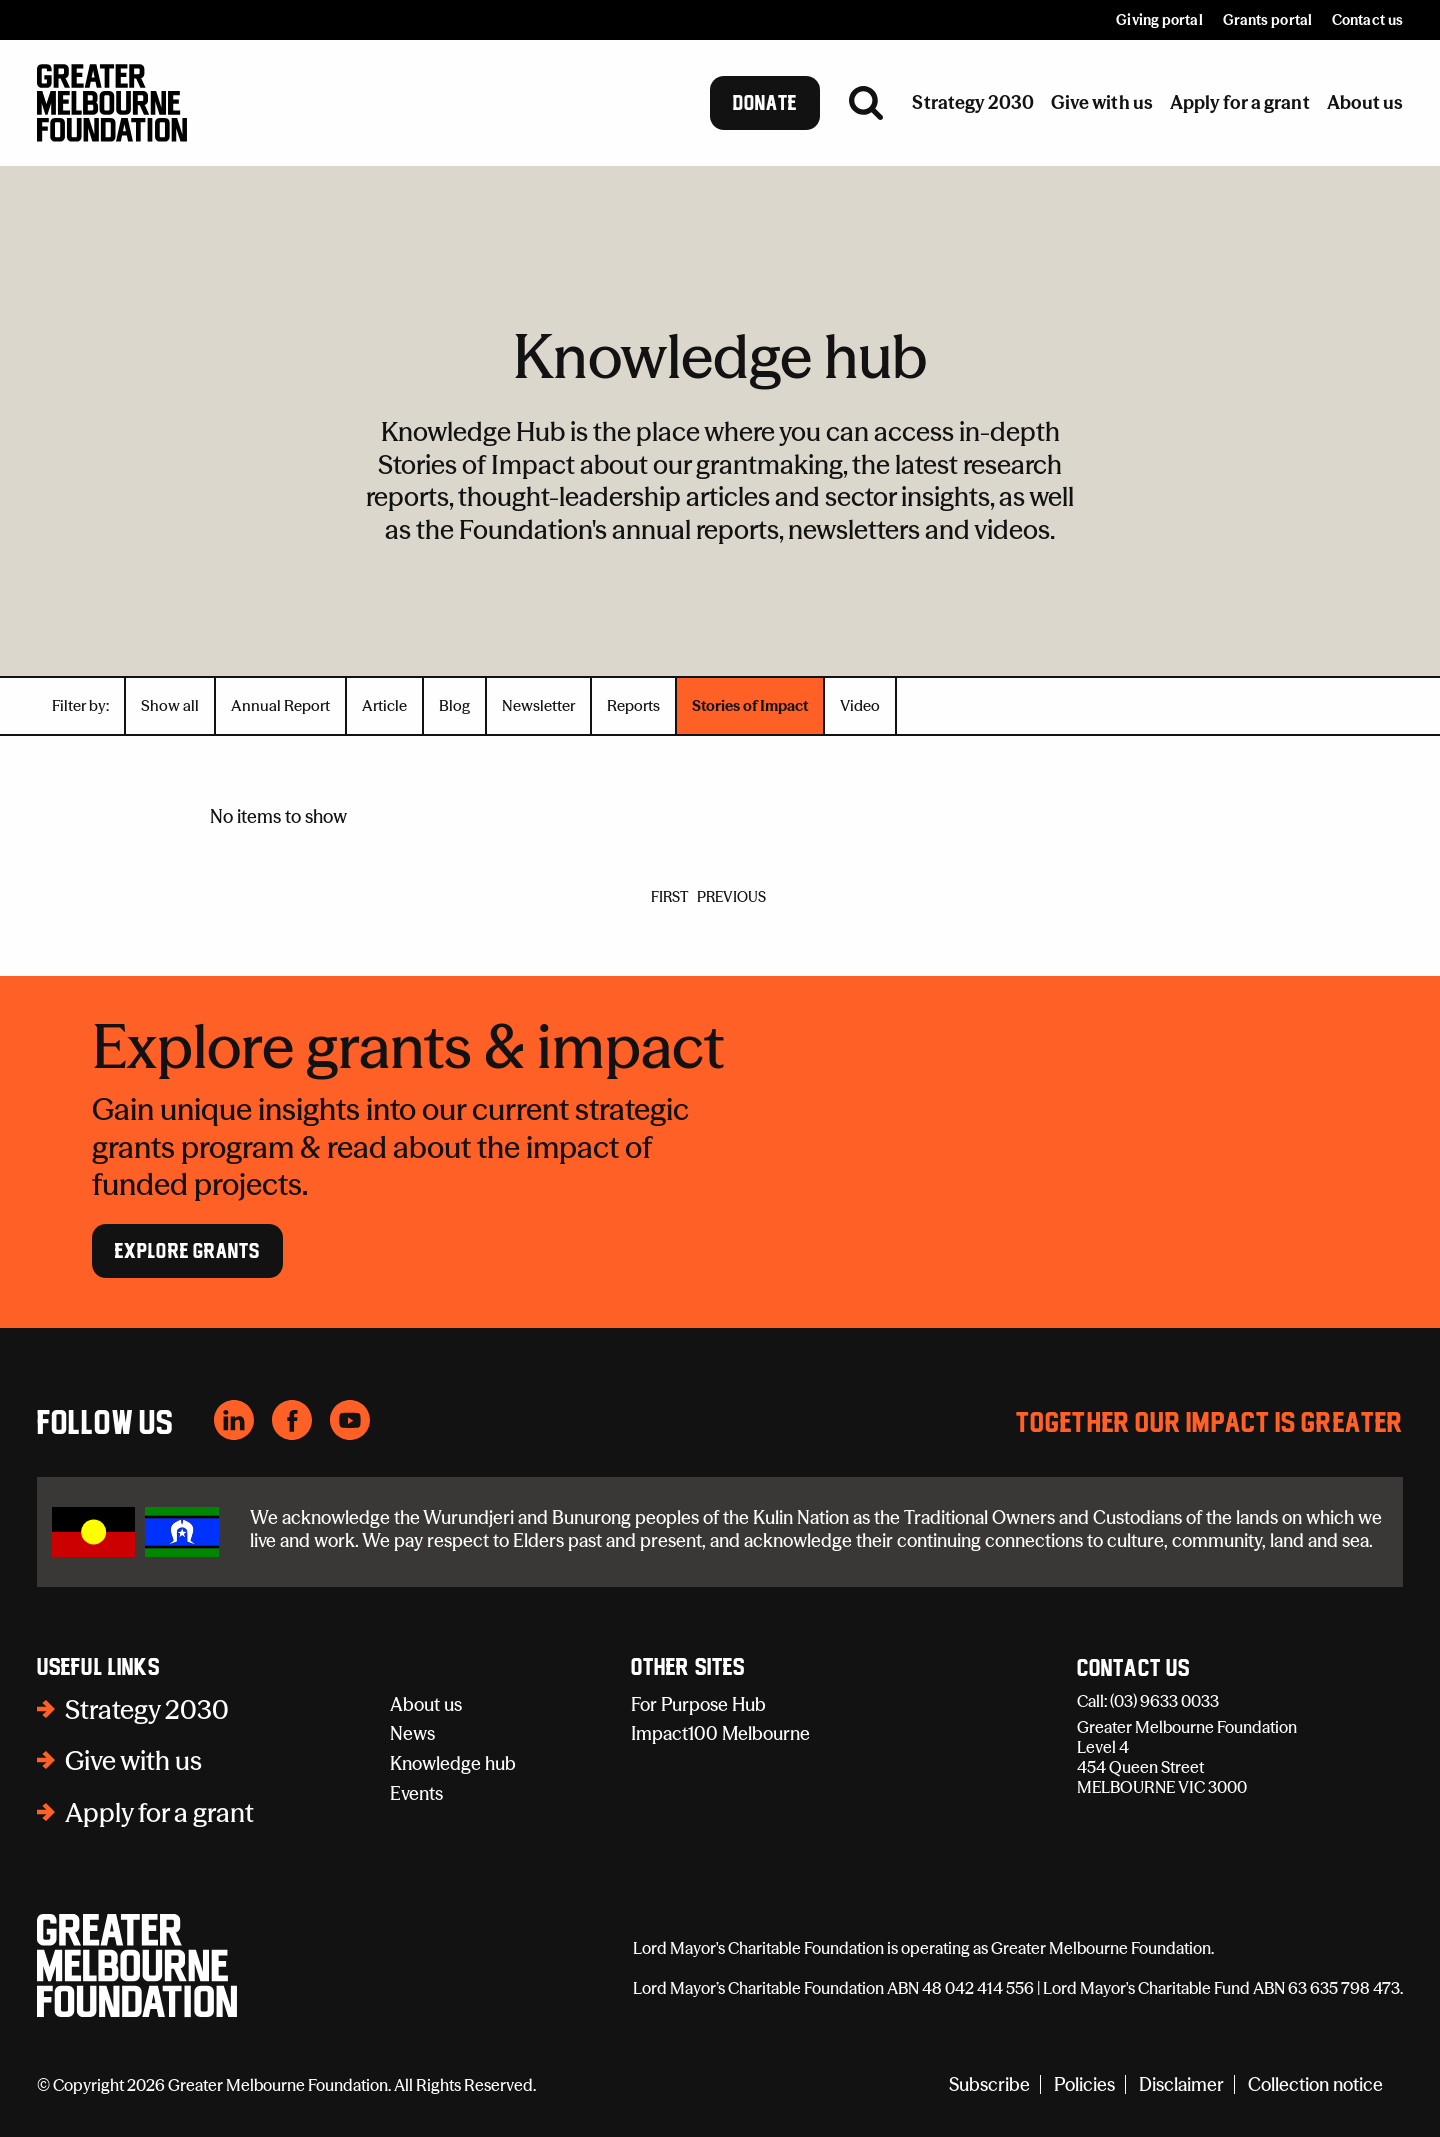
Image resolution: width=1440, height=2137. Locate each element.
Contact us (1367, 20)
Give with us (133, 1761)
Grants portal (1267, 20)
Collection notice (1315, 2084)
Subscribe (989, 2084)
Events (416, 1793)
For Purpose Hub (698, 1704)
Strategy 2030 (147, 1710)
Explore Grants (187, 1251)
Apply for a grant (159, 1813)
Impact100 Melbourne (720, 1733)
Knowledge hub (453, 1763)
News (412, 1733)
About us (426, 1704)
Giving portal (1159, 20)
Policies (1084, 2084)
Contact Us (1133, 1669)
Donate (765, 103)
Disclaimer (1181, 2084)
